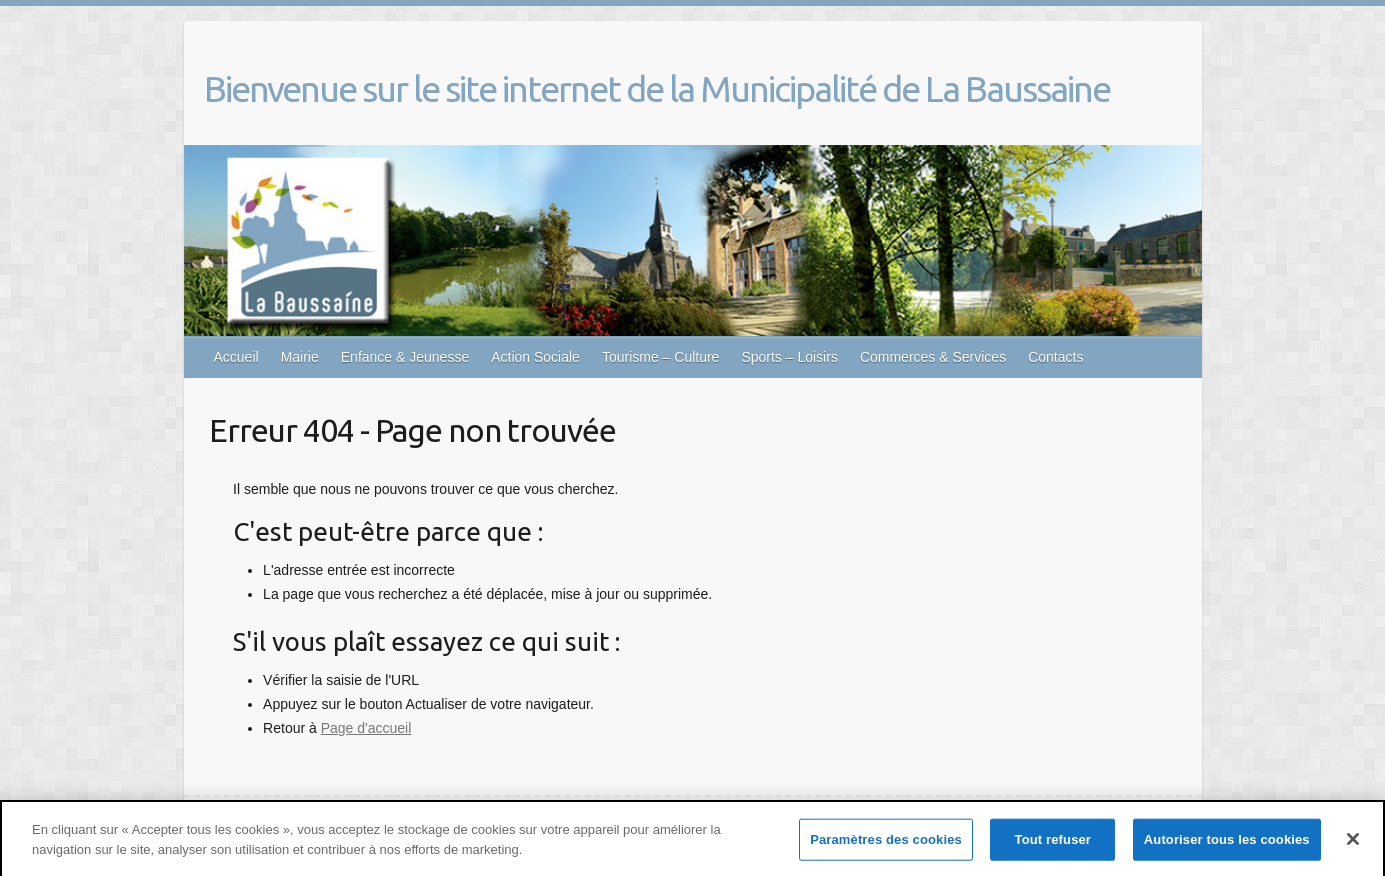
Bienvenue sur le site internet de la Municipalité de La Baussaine (657, 88)
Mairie (300, 357)
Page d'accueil (366, 728)
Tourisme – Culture (661, 357)
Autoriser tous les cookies (1227, 842)
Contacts (1055, 357)
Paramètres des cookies (886, 842)
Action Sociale (535, 357)
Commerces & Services (933, 357)
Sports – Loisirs (789, 357)
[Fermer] (1353, 842)
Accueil (236, 357)
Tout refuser (1053, 842)
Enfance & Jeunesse (405, 357)
